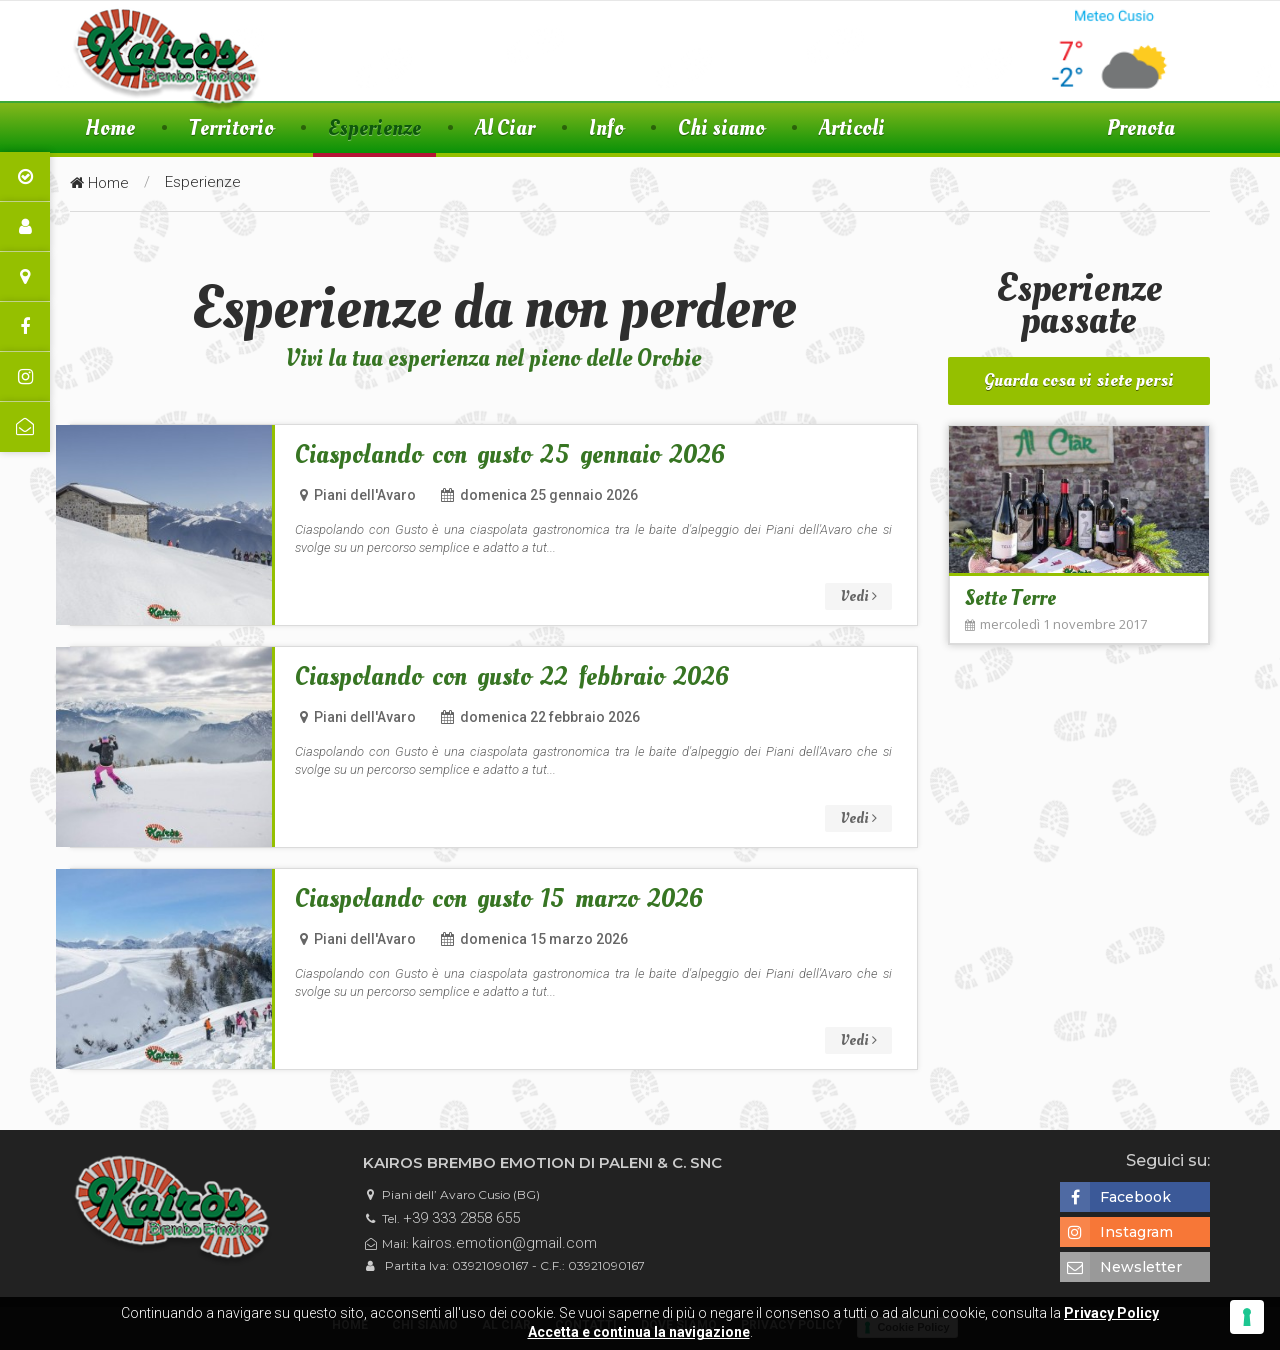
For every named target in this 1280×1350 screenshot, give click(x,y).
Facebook (1115, 1197)
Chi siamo (721, 127)
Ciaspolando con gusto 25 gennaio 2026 (510, 455)
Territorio (231, 127)
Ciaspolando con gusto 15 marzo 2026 (499, 899)
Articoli (852, 127)
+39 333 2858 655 (461, 1218)
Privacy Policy (1111, 1313)
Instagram (1116, 1232)
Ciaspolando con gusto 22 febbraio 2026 (512, 677)
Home (110, 127)
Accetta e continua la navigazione (639, 1332)
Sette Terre (1010, 598)
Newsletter (1121, 1267)
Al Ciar (505, 127)
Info (606, 127)
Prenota (1141, 127)
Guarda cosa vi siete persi (1079, 380)
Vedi (858, 596)
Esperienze (374, 127)
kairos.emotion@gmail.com (504, 1243)
